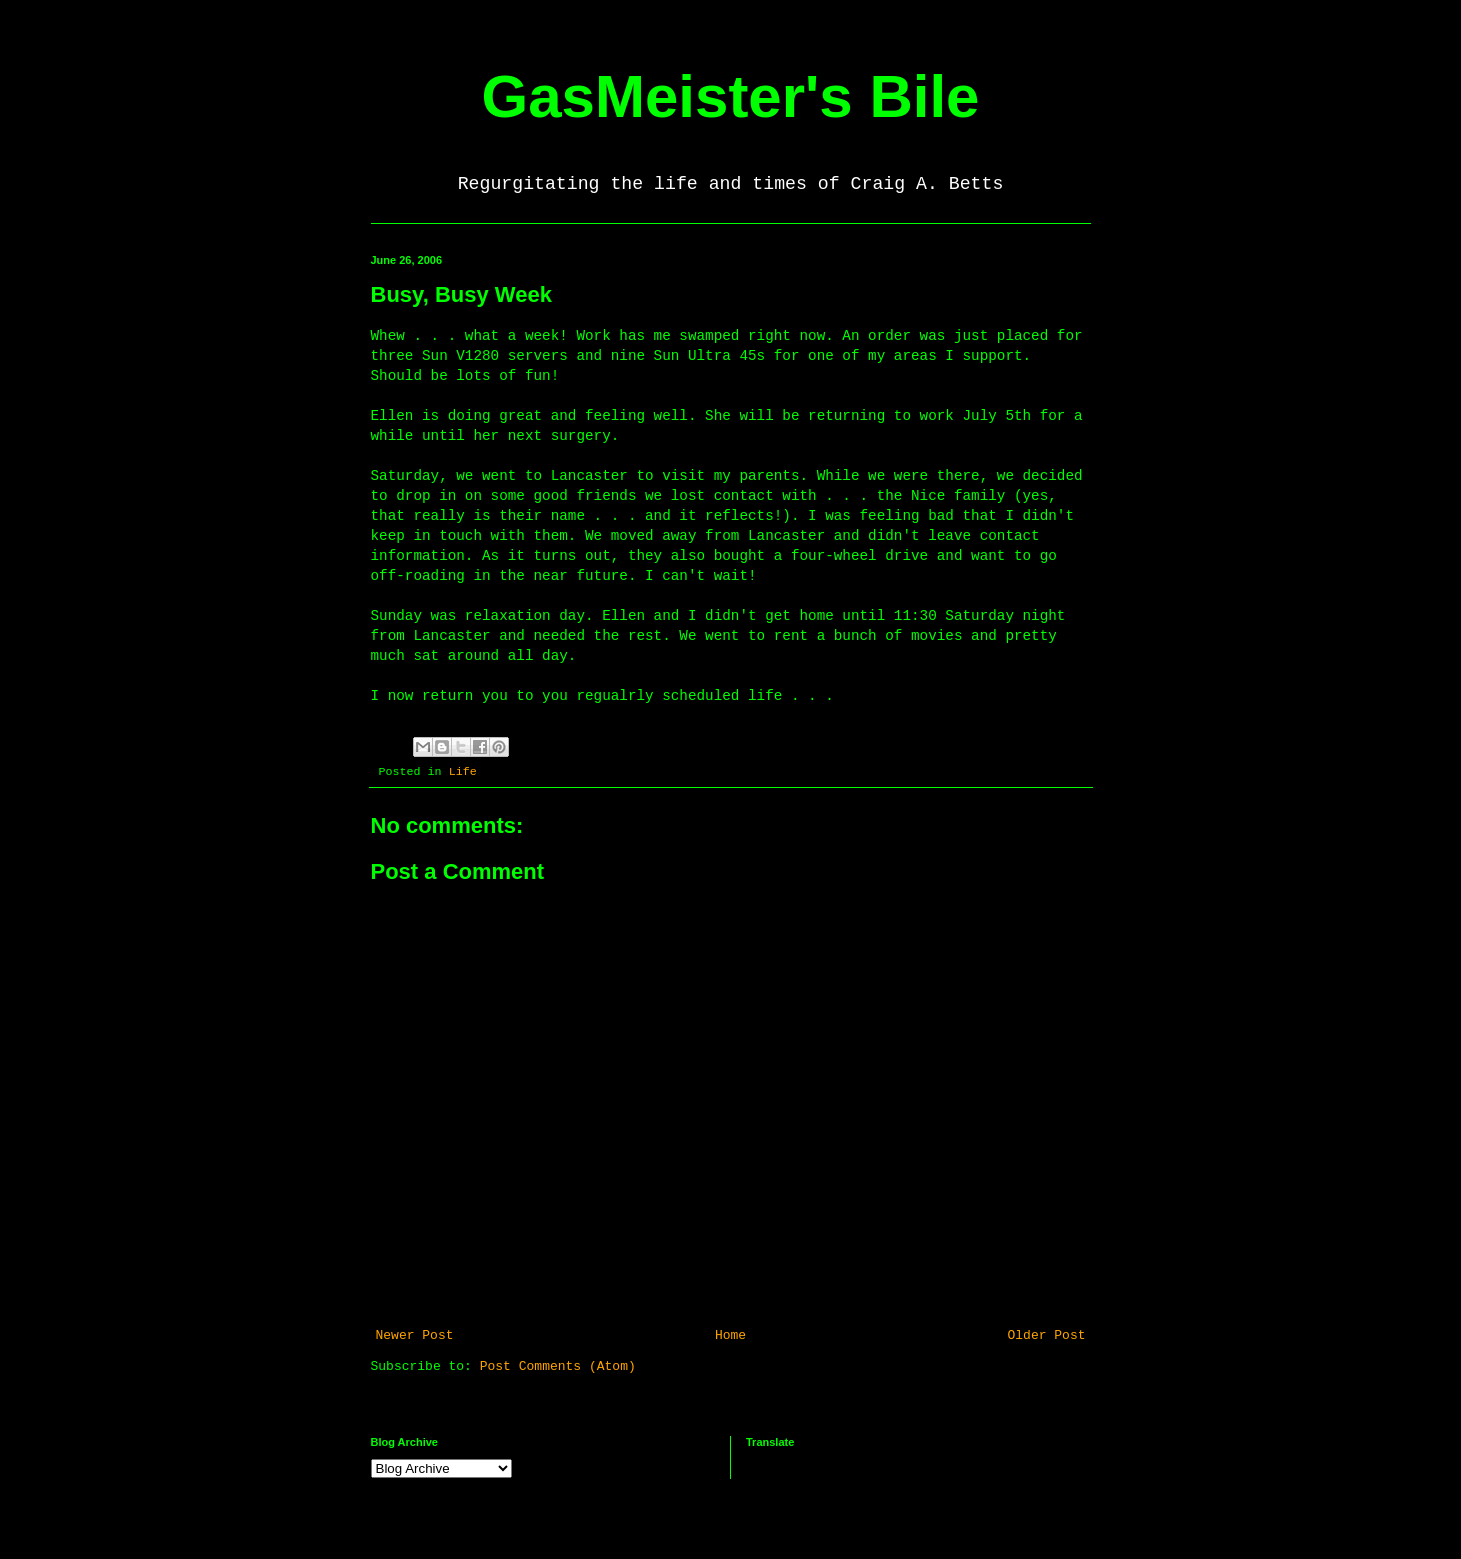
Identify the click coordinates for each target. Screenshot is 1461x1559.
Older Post (1046, 1335)
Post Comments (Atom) (558, 1366)
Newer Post (415, 1335)
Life (463, 772)
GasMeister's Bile (731, 96)
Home (730, 1335)
